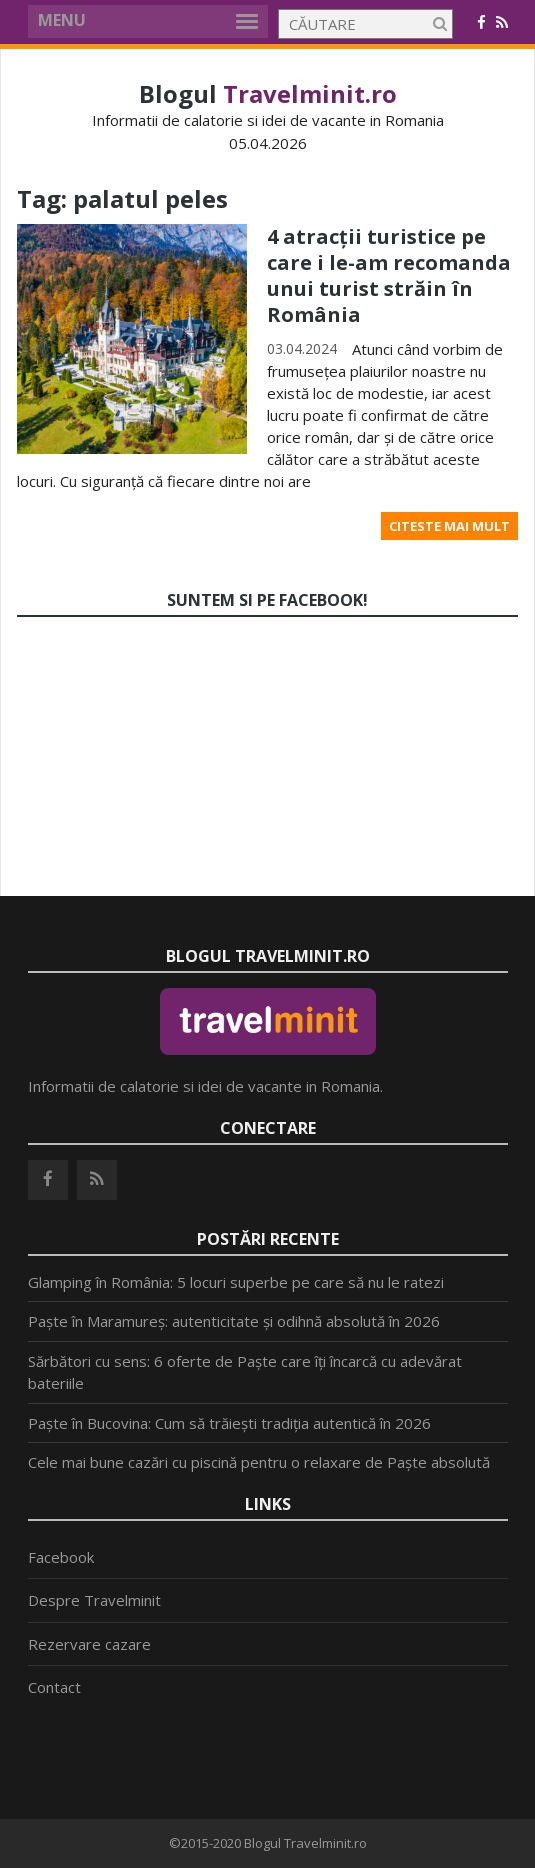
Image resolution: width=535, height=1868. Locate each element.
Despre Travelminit (94, 1600)
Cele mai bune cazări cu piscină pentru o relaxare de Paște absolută (259, 1462)
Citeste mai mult (449, 526)
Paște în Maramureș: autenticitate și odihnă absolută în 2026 (234, 1321)
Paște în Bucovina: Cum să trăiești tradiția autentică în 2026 (229, 1423)
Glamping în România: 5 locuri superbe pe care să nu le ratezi (236, 1282)
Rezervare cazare (89, 1644)
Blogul (268, 93)
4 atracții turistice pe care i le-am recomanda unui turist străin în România (389, 275)
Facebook (61, 1557)
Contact (54, 1687)
